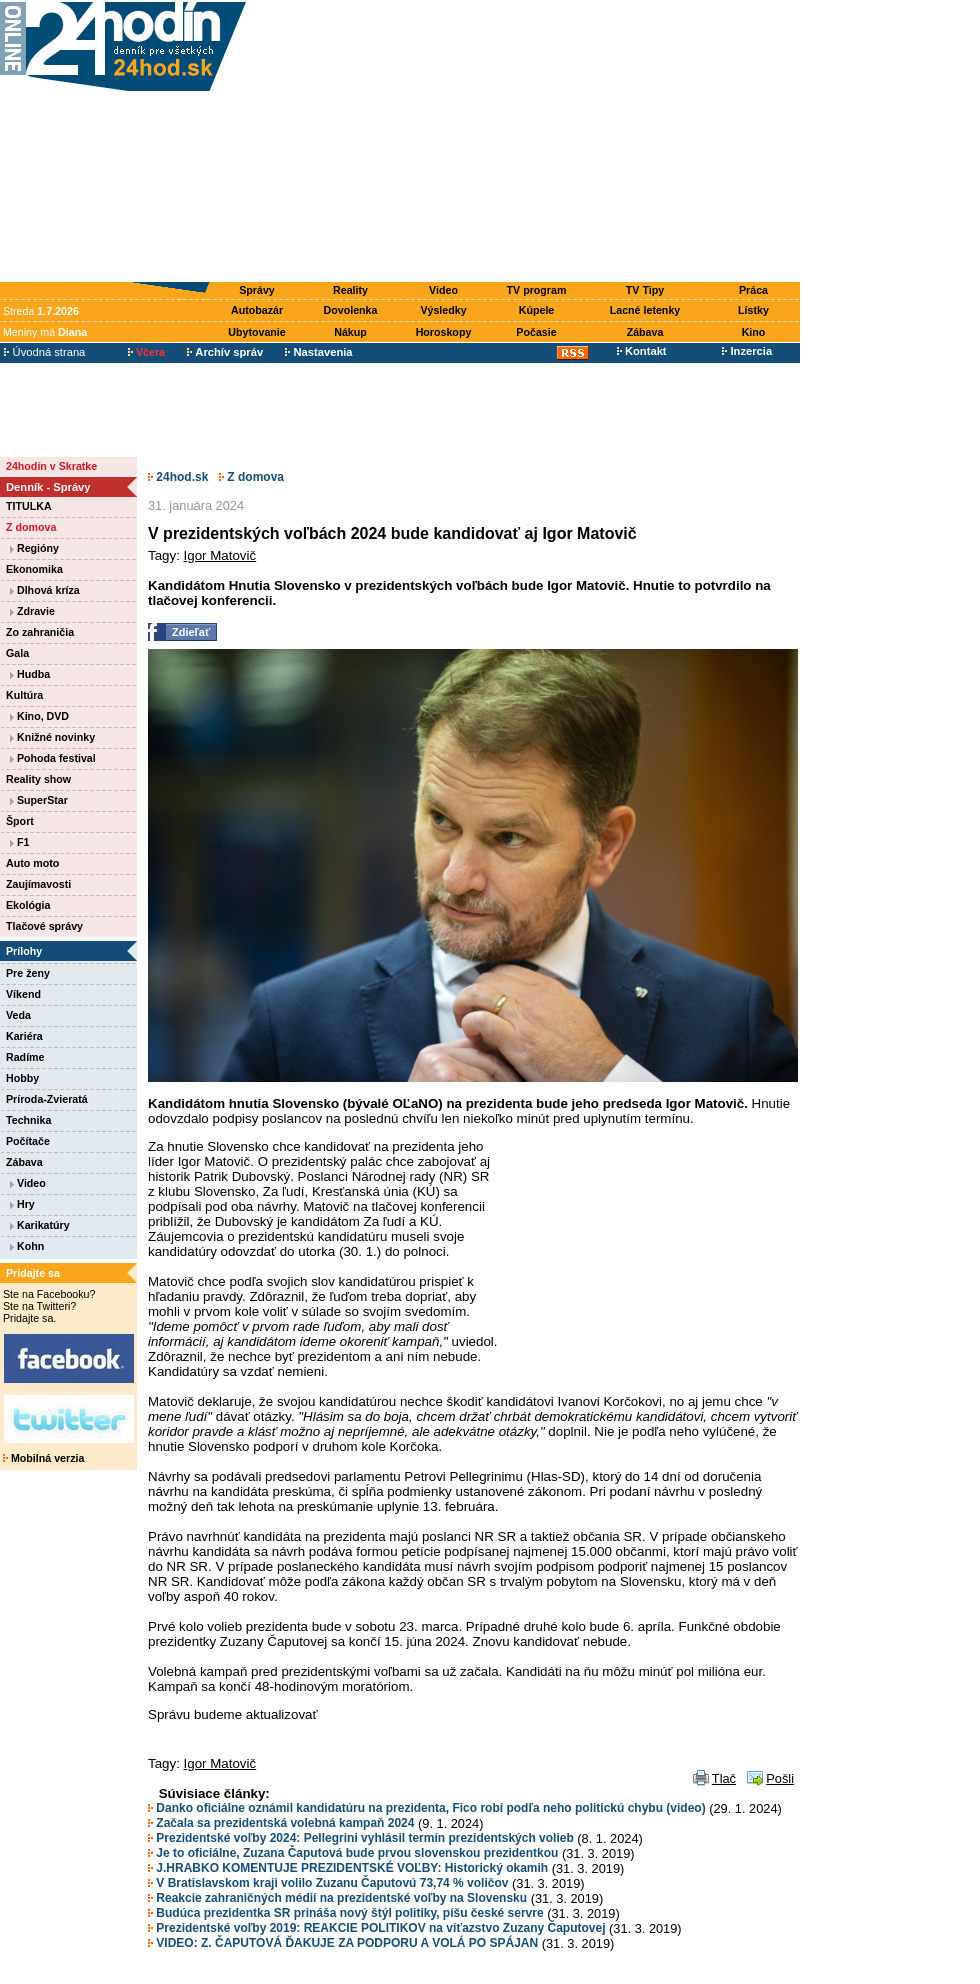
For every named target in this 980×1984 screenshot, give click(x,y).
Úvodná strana (44, 352)
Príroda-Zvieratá (47, 1099)
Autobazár (257, 310)
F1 (19, 842)
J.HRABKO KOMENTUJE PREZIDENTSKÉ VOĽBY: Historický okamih (348, 1868)
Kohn (27, 1246)
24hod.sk (178, 477)
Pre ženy (28, 973)
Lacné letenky (645, 310)
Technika (28, 1120)
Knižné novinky (52, 737)
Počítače (28, 1141)
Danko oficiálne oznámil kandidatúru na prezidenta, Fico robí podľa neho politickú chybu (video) (427, 1808)
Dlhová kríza (45, 590)
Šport (20, 821)
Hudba (30, 674)
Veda (18, 1015)
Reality (350, 290)
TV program (537, 290)
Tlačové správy (44, 926)
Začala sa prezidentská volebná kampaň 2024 (281, 1823)
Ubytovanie (256, 332)
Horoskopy (444, 332)
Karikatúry (40, 1225)
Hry (22, 1204)
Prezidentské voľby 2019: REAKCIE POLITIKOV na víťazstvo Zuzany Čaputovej (377, 1928)
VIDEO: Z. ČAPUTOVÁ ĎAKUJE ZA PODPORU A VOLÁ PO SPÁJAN (343, 1943)
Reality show (38, 779)
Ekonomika (34, 569)
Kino (754, 332)
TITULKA (29, 506)
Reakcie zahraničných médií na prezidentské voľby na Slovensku (337, 1898)
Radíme (25, 1057)
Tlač (724, 1778)
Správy (257, 290)
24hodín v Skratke (51, 466)
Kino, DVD (39, 716)
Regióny (34, 548)
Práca (753, 290)
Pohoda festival (53, 758)
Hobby (22, 1078)
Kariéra (24, 1036)
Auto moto (32, 863)
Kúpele (537, 310)
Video (443, 290)
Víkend (23, 994)
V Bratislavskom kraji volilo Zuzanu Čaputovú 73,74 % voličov (328, 1883)
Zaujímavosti (38, 884)
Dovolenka (351, 310)
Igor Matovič (220, 555)
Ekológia (28, 905)
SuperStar (39, 800)
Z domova (31, 527)
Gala (17, 653)
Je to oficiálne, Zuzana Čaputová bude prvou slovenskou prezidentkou (353, 1853)
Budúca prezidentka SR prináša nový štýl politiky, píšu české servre (346, 1913)
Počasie (536, 332)
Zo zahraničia (40, 632)
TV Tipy (645, 290)
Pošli (780, 1778)
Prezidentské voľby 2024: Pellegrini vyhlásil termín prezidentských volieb (361, 1838)
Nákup (350, 332)
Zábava (645, 332)
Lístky (753, 310)
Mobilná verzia (43, 1458)
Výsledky (443, 310)
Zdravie (32, 611)
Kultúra (24, 695)
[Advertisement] (527, 142)
